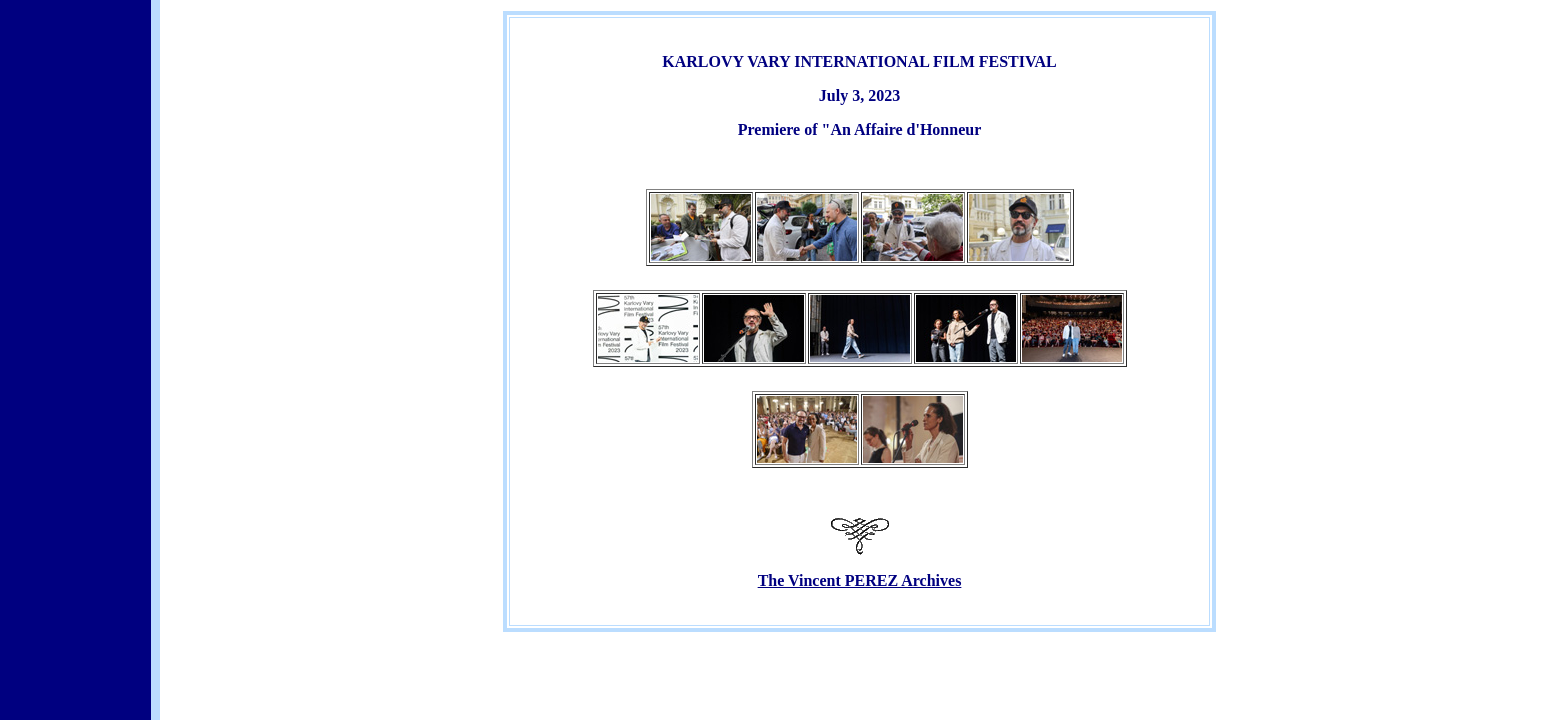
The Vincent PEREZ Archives (860, 580)
